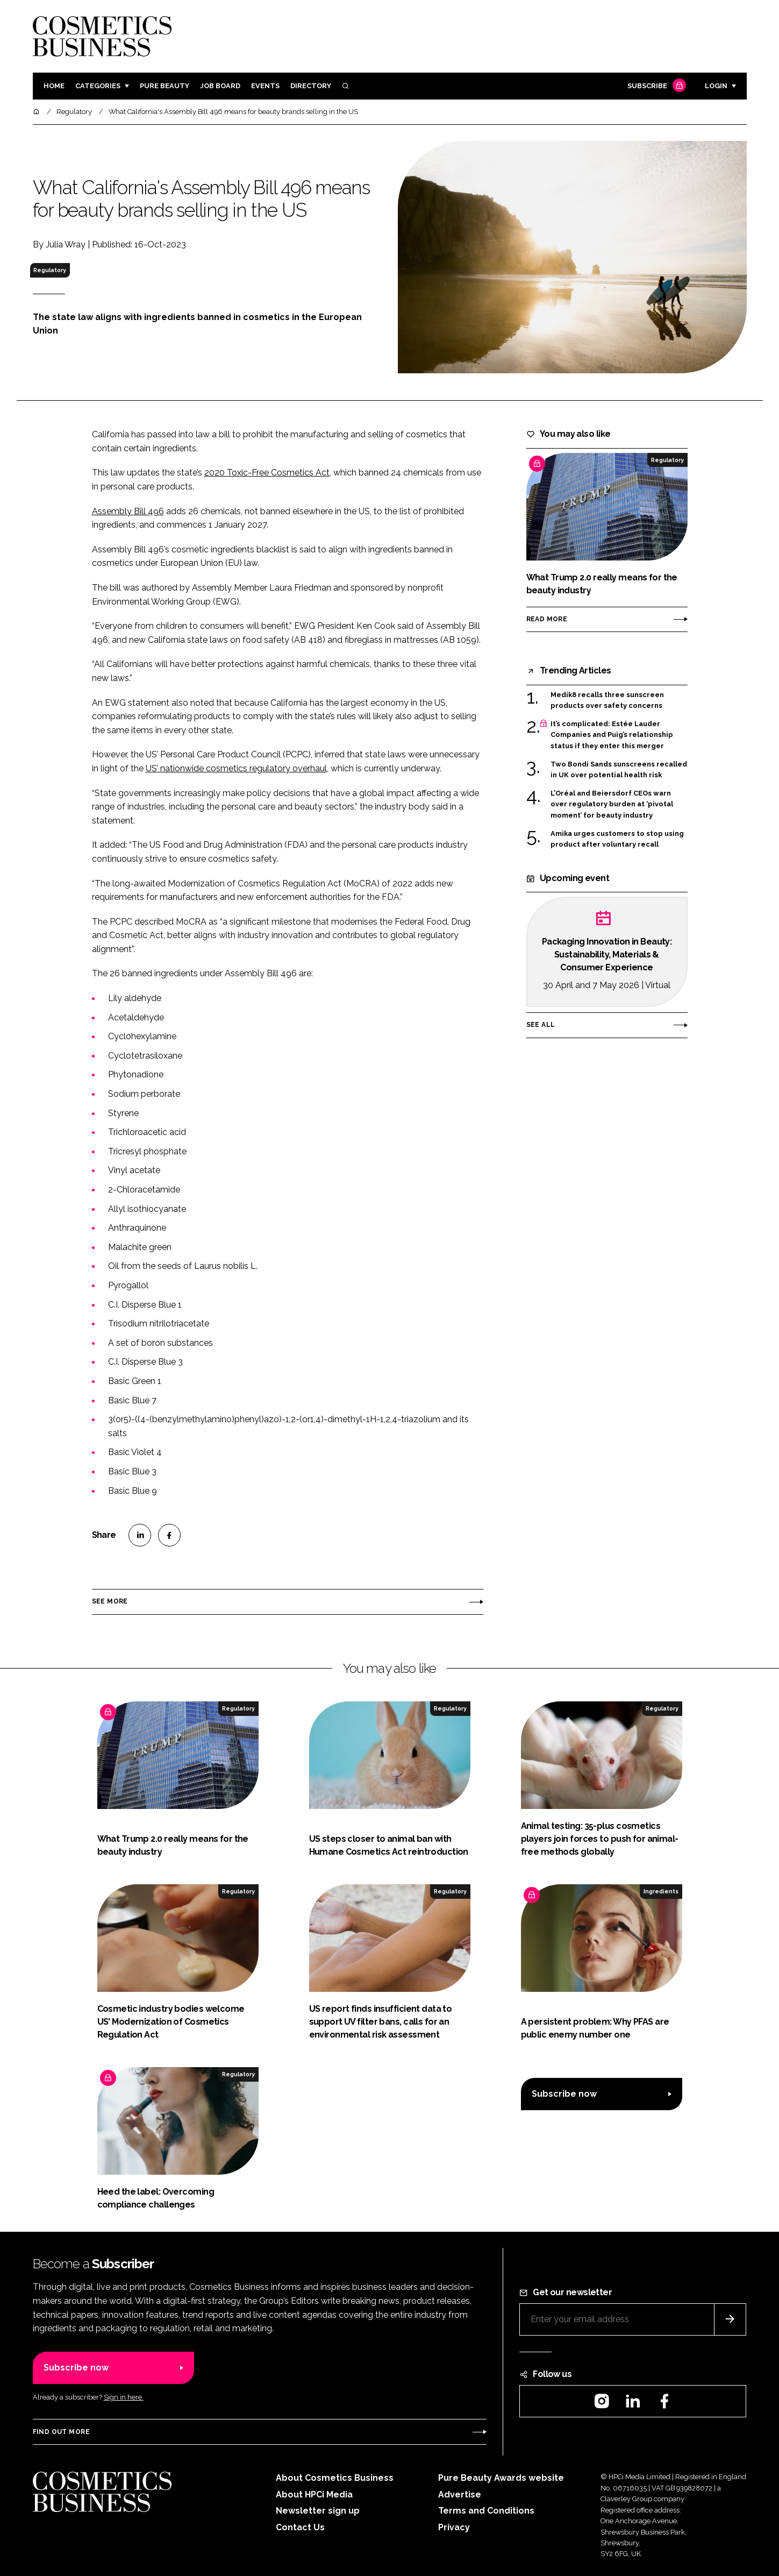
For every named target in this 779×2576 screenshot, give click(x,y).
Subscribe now (564, 2094)
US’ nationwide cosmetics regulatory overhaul (236, 768)
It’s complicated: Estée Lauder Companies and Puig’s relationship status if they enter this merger (612, 735)
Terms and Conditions (486, 2511)
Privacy (454, 2527)
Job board (220, 86)
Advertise (459, 2494)
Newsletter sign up (318, 2511)
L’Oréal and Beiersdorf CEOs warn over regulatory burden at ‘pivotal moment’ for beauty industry (612, 804)
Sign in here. (124, 2397)
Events (265, 86)
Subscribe (655, 86)
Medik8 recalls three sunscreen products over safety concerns (607, 701)
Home (54, 86)
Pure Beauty (164, 86)
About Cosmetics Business (335, 2478)
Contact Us (300, 2527)
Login (716, 86)
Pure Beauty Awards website (501, 2478)
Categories (97, 86)
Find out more (61, 2432)
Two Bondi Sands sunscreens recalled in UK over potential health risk (619, 770)
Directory (310, 86)
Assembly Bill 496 (128, 511)
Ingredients (661, 1891)
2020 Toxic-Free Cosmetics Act (267, 472)
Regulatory (49, 270)
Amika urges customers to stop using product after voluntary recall (617, 839)
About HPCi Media (314, 2494)
